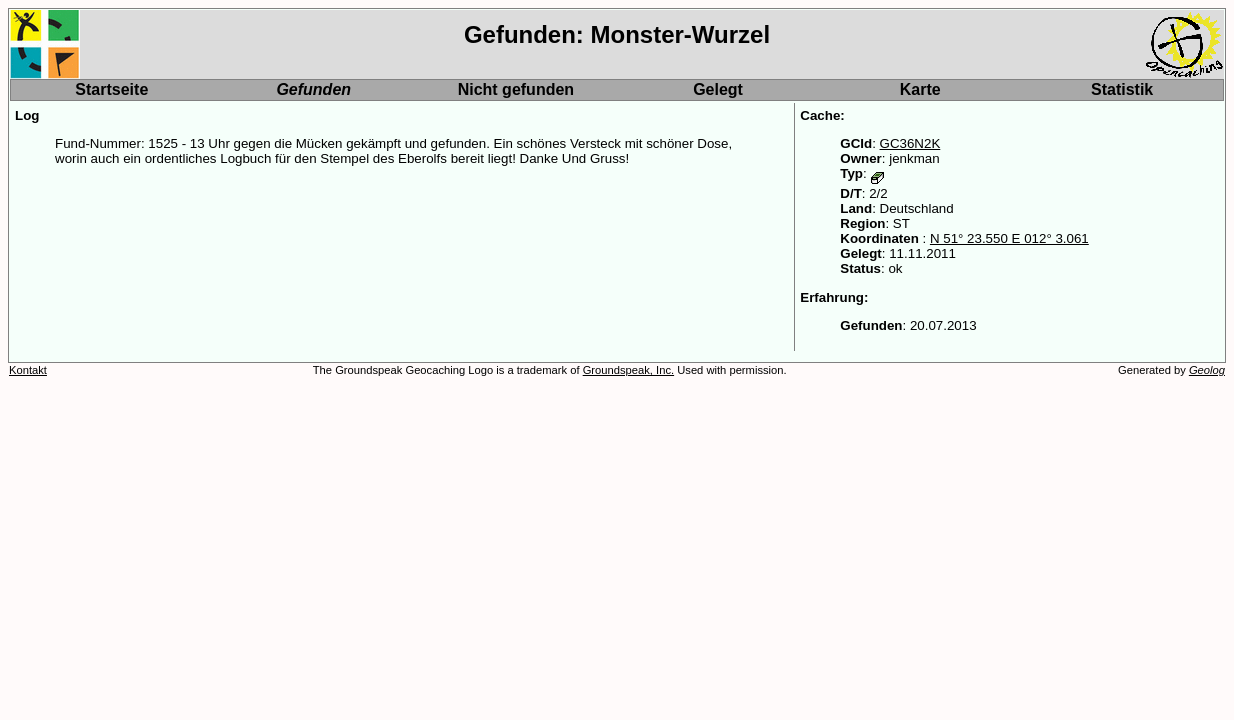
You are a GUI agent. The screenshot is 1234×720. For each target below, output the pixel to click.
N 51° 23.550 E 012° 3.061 (1009, 238)
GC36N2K (910, 143)
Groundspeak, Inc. (628, 370)
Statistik (1122, 89)
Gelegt (718, 89)
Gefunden (313, 89)
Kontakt (28, 370)
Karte (920, 89)
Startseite (111, 89)
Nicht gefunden (516, 89)
